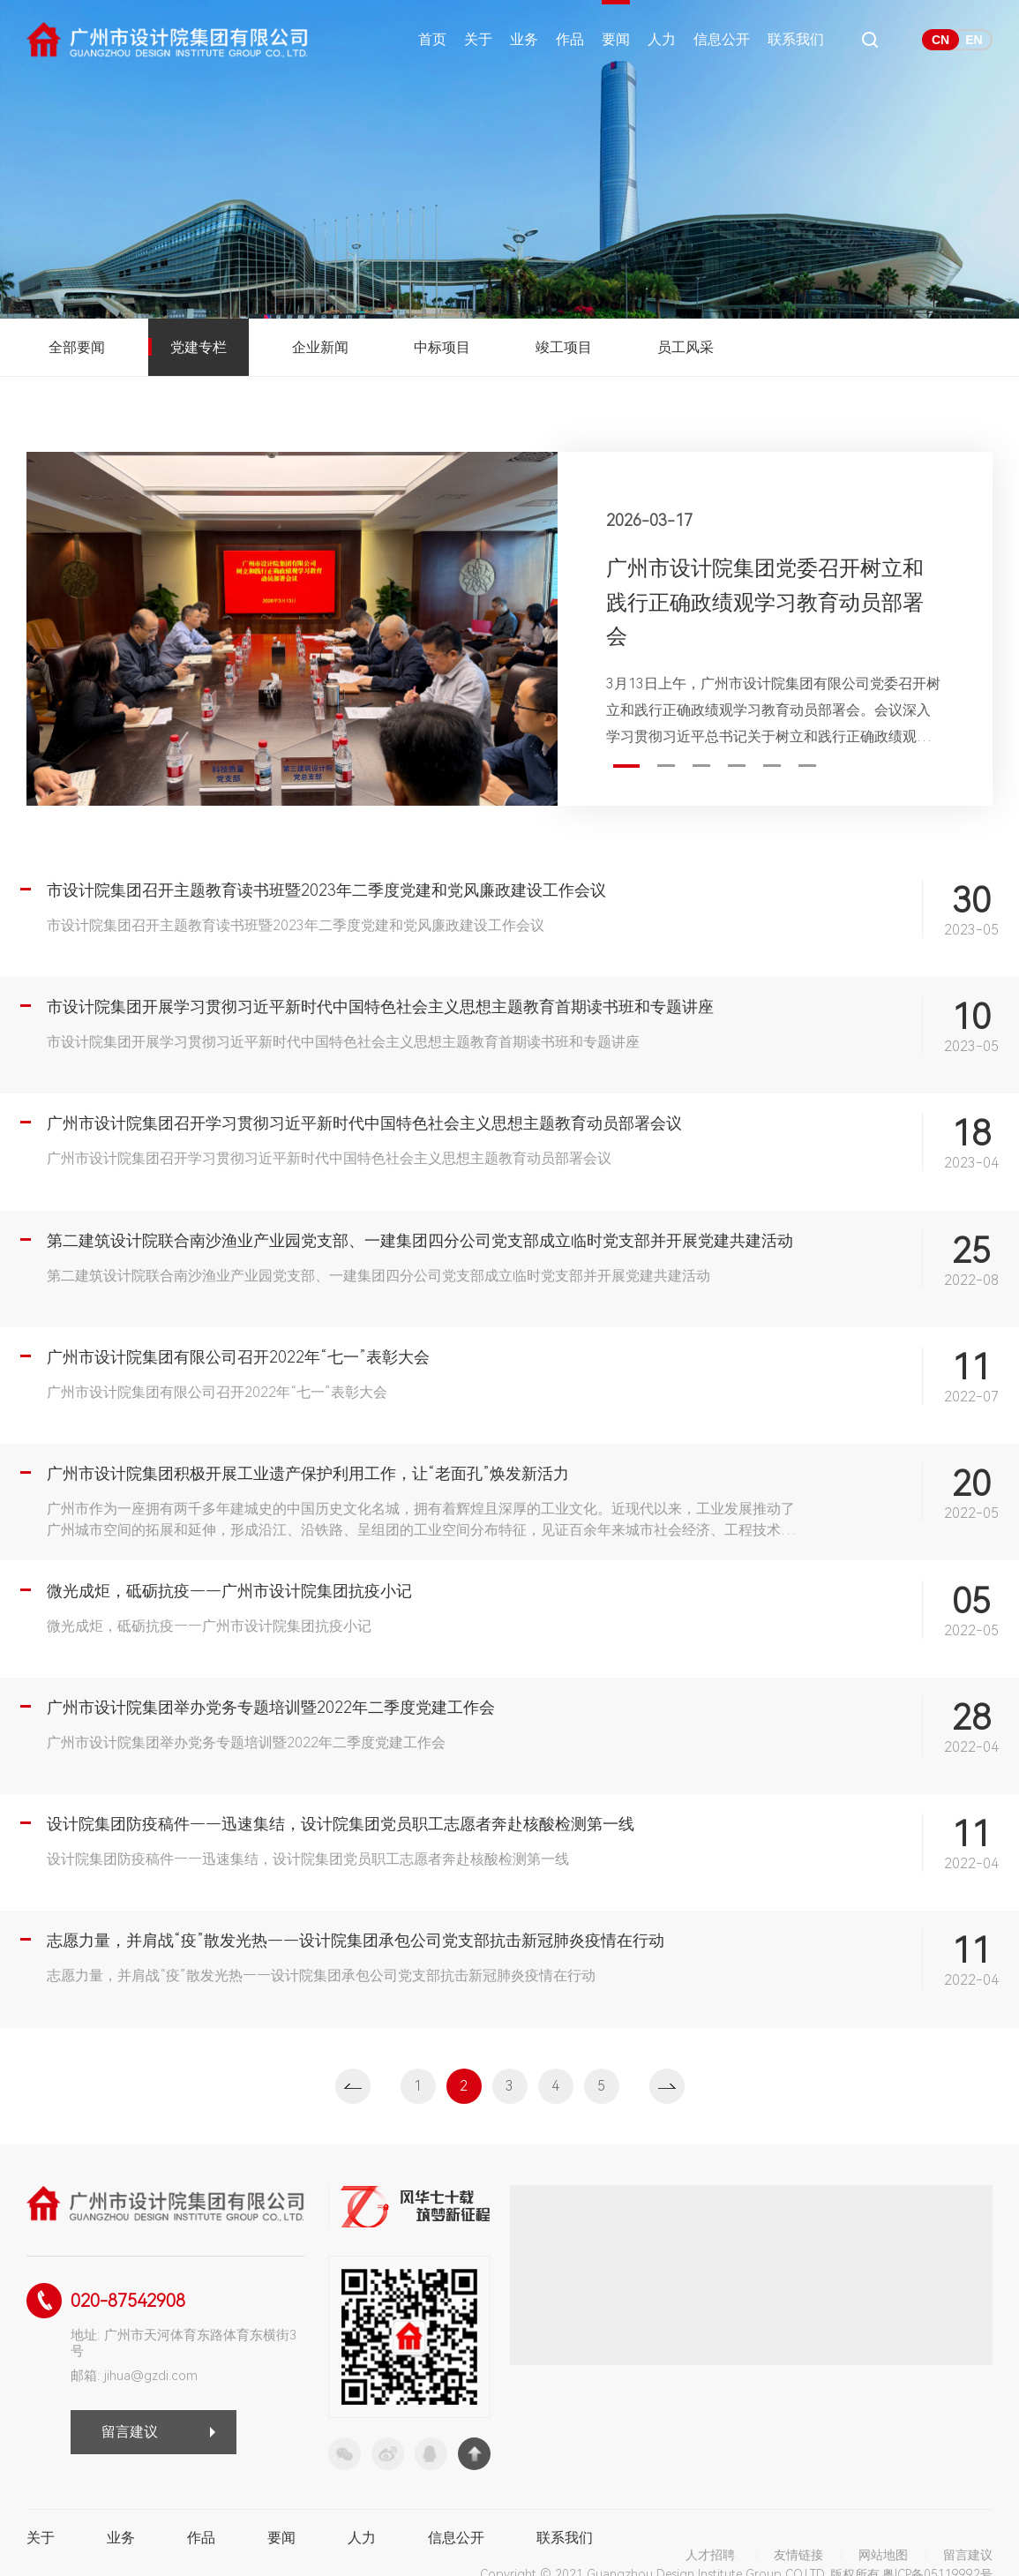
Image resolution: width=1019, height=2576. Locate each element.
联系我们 (796, 39)
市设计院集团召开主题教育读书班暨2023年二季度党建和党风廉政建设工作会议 (326, 890)
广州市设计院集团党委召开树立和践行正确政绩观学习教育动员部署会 (765, 602)
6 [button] (807, 765)
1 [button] (626, 766)
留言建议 (129, 2431)
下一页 (667, 2086)
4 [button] (737, 765)
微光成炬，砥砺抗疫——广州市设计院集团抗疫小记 (229, 1590)
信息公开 (721, 39)
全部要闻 (77, 347)
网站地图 (883, 2555)
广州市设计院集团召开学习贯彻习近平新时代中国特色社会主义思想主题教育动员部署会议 (364, 1123)
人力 (662, 39)
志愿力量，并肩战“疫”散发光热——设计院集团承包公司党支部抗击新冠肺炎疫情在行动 (355, 1940)
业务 (524, 39)
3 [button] (701, 765)
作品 (570, 39)
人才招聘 (710, 2555)
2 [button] (666, 765)
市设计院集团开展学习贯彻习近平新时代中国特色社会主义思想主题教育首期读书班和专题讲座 (380, 1006)
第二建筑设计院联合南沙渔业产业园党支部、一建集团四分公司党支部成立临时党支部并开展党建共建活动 (420, 1240)
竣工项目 (564, 347)
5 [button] (772, 765)
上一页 (353, 2086)
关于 (478, 39)
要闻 (616, 39)
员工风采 (685, 347)
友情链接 (798, 2555)
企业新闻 (320, 347)
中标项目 (442, 347)
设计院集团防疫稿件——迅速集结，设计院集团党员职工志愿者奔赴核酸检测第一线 (340, 1823)
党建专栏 (198, 347)
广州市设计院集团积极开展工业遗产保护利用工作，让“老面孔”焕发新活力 (308, 1473)
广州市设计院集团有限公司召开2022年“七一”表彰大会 (238, 1357)
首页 (432, 39)
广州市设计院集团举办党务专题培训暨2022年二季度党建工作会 (271, 1707)
